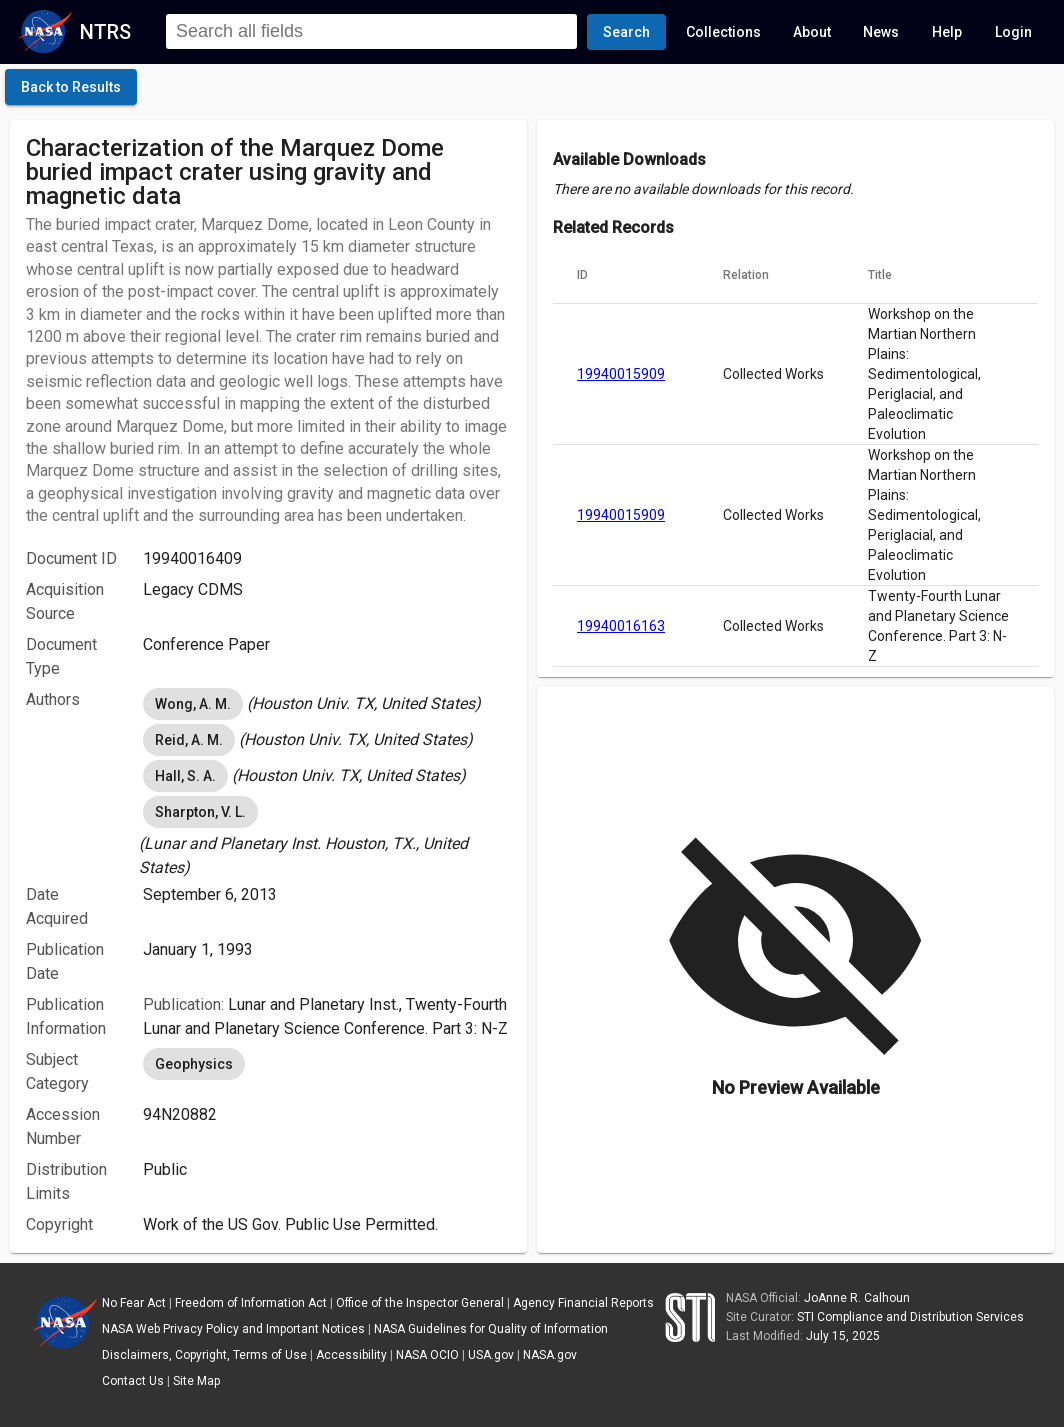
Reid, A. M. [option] (189, 740)
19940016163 (621, 626)
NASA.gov (550, 1355)
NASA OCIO (427, 1355)
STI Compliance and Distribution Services (910, 1317)
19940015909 (621, 374)
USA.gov (491, 1355)
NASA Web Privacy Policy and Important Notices (233, 1329)
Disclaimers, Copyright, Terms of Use (204, 1355)
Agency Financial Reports (583, 1303)
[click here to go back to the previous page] (71, 87)
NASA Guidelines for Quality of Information (491, 1329)
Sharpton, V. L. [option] (200, 812)
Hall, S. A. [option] (185, 776)
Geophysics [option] (194, 1064)
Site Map (196, 1381)
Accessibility (351, 1355)
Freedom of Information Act (251, 1303)
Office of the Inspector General (420, 1303)
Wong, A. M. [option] (193, 704)
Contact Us (133, 1381)
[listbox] (327, 704)
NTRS (105, 32)
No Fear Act (134, 1303)
